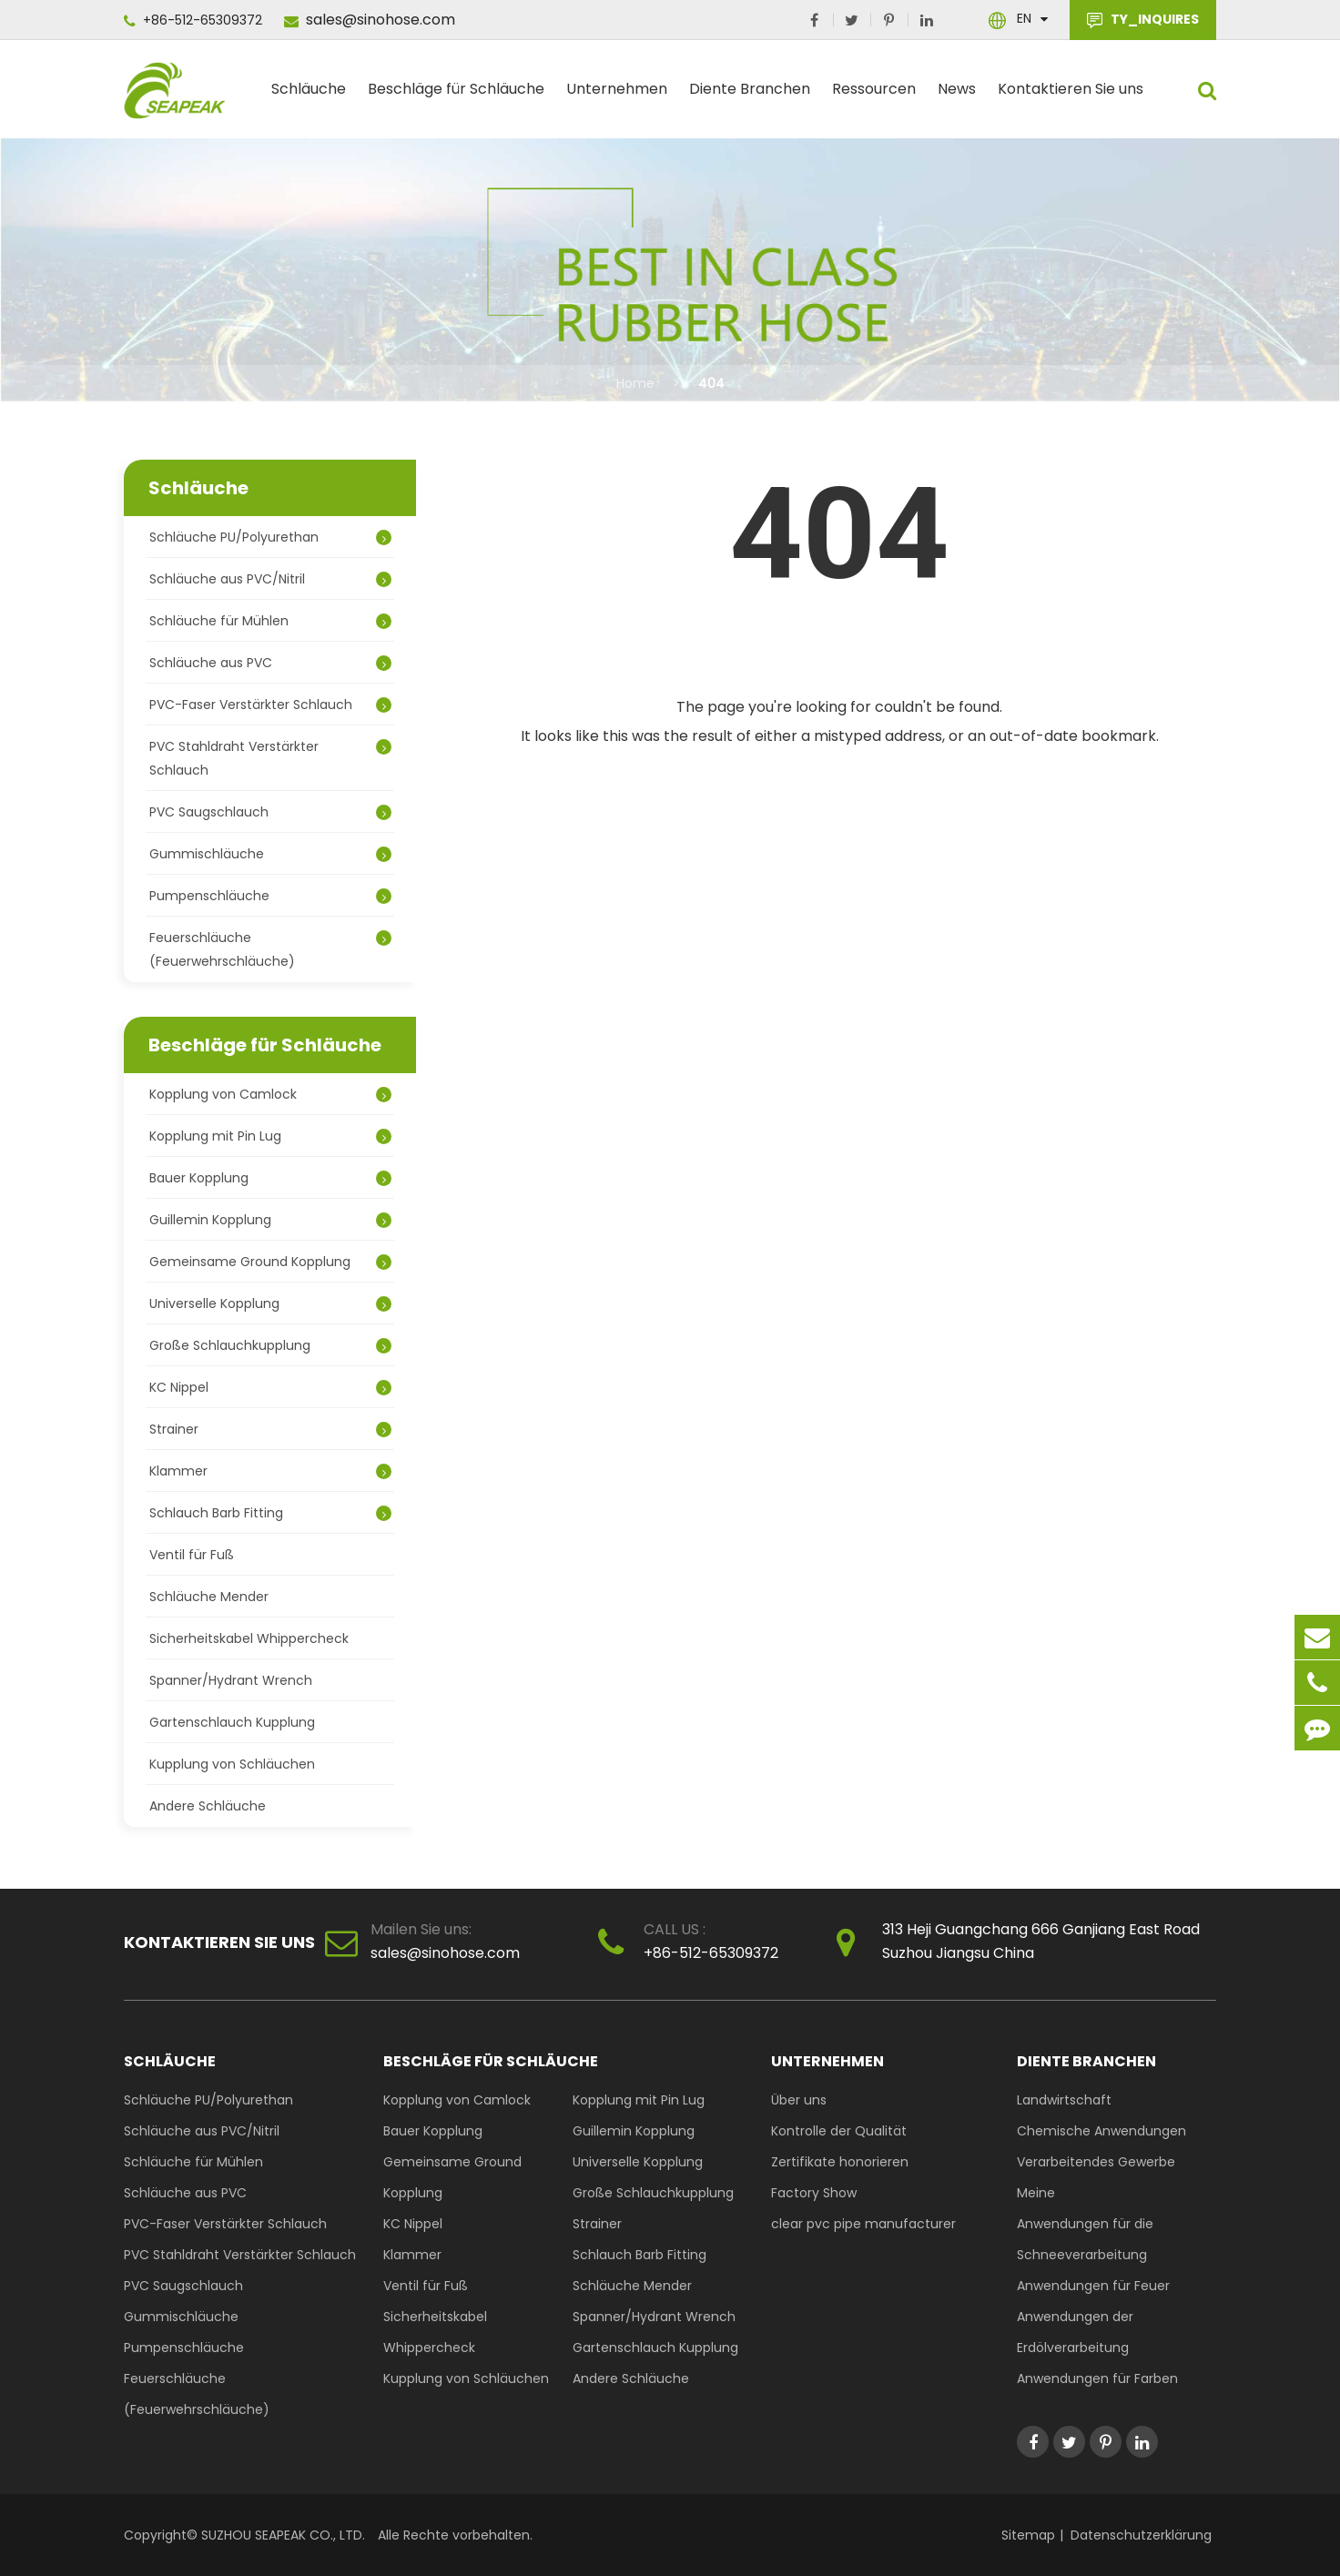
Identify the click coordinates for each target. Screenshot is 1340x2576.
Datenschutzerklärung (1141, 2535)
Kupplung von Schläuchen (232, 1764)
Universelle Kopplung (270, 1303)
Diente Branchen (749, 96)
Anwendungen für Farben (1097, 2378)
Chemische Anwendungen (1101, 2131)
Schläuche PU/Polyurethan (270, 537)
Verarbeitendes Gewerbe (1096, 2162)
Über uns (799, 2100)
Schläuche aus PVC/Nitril (270, 579)
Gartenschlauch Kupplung (232, 1722)
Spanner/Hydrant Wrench (230, 1680)
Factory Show (814, 2193)
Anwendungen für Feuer (1093, 2286)
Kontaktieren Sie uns (1070, 96)
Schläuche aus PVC (270, 663)
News (957, 96)
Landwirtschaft (1064, 2100)
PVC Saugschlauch (270, 812)
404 (711, 383)
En (1024, 18)
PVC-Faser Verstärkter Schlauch (270, 704)
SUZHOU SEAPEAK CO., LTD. (281, 2535)
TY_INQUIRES (1143, 20)
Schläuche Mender (209, 1596)
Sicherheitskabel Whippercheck (249, 1638)
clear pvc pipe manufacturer (863, 2224)
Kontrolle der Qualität (839, 2131)
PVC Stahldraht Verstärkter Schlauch (270, 758)
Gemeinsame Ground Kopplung (270, 1262)
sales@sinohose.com (369, 19)
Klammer (270, 1471)
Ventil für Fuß (191, 1555)
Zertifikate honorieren (840, 2162)
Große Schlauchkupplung (270, 1345)
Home (635, 383)
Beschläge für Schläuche (456, 96)
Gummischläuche (270, 854)
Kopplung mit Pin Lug (270, 1136)
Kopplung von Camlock (270, 1094)
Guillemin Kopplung (270, 1220)
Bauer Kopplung (270, 1178)
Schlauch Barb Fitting (270, 1513)
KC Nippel (270, 1387)
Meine (1036, 2193)
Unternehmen (616, 96)
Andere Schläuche (207, 1806)
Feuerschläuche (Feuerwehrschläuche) (270, 949)
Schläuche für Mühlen (270, 621)
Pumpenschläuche (270, 896)
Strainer (270, 1429)
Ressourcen (874, 96)
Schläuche (308, 96)
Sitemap (1028, 2535)
